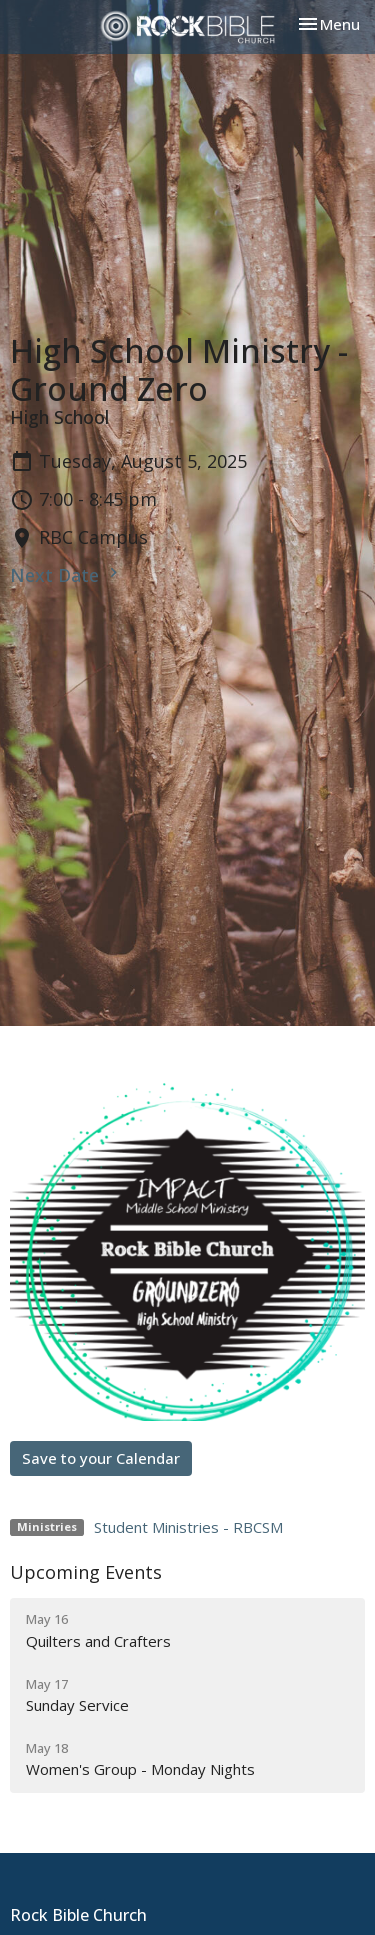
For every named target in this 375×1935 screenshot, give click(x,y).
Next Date (66, 575)
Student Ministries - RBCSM (188, 1527)
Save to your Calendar (101, 1458)
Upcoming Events (86, 1572)
